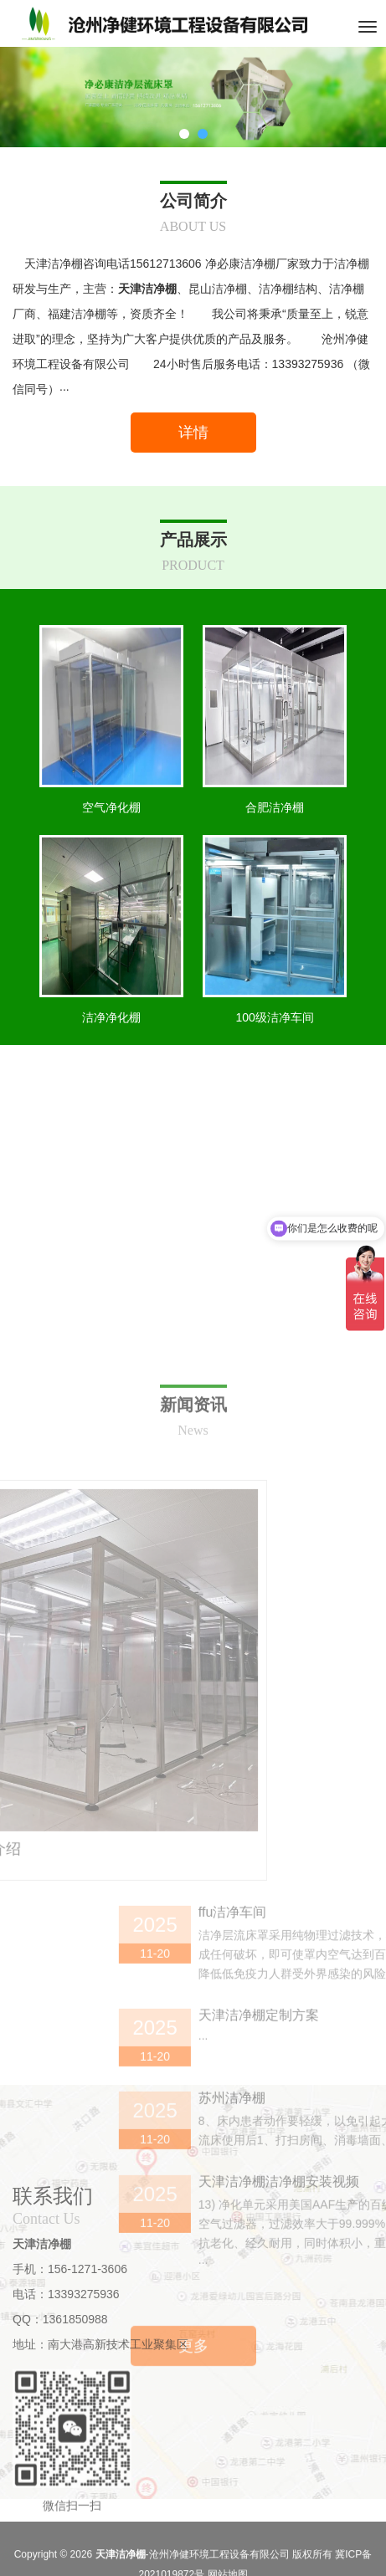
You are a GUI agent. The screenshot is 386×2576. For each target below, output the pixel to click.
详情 (193, 432)
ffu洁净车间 (302, 2112)
